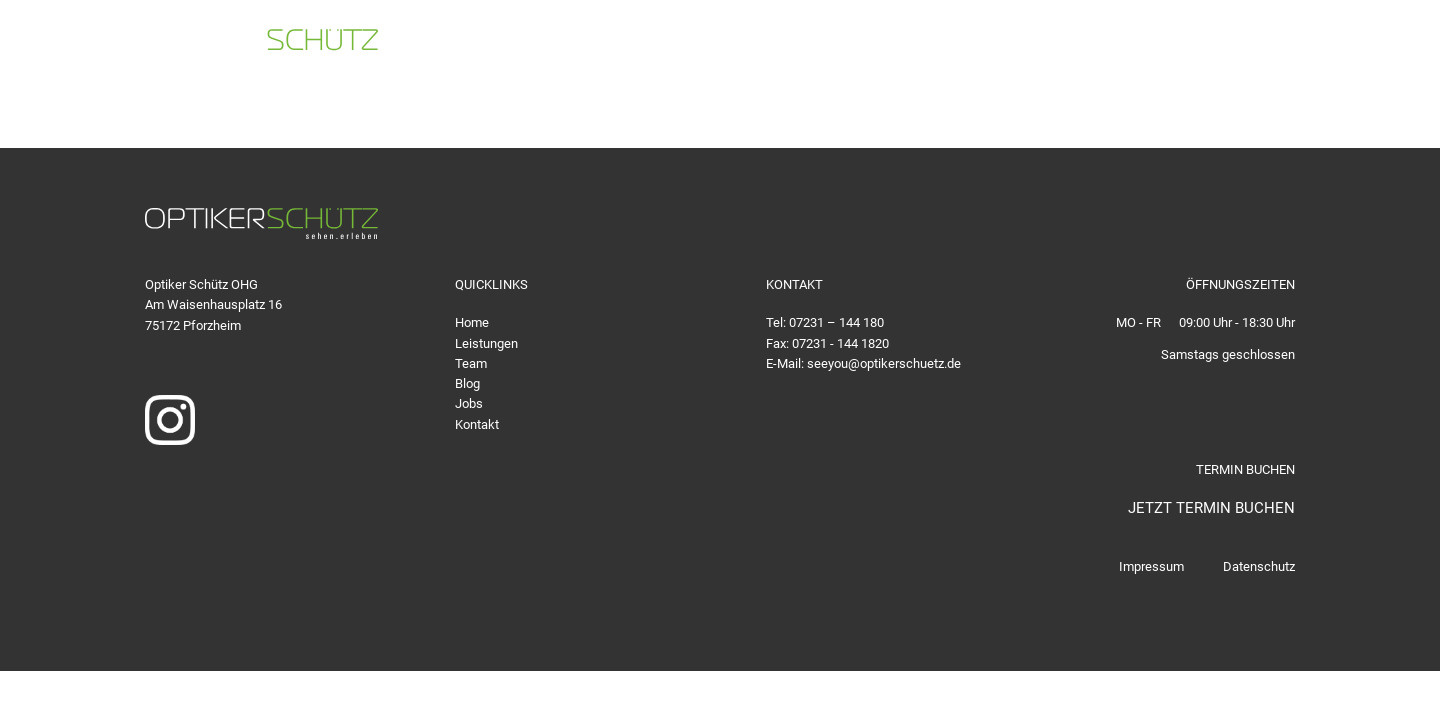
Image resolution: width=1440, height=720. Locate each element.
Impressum (1151, 566)
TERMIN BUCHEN (1342, 45)
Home (472, 322)
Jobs (469, 403)
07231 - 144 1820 (840, 343)
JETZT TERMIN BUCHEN (1211, 508)
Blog (467, 383)
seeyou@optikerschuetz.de (1145, 45)
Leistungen (486, 343)
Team (471, 363)
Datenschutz (1259, 566)
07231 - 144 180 (925, 45)
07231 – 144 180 (836, 322)
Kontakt (477, 424)
